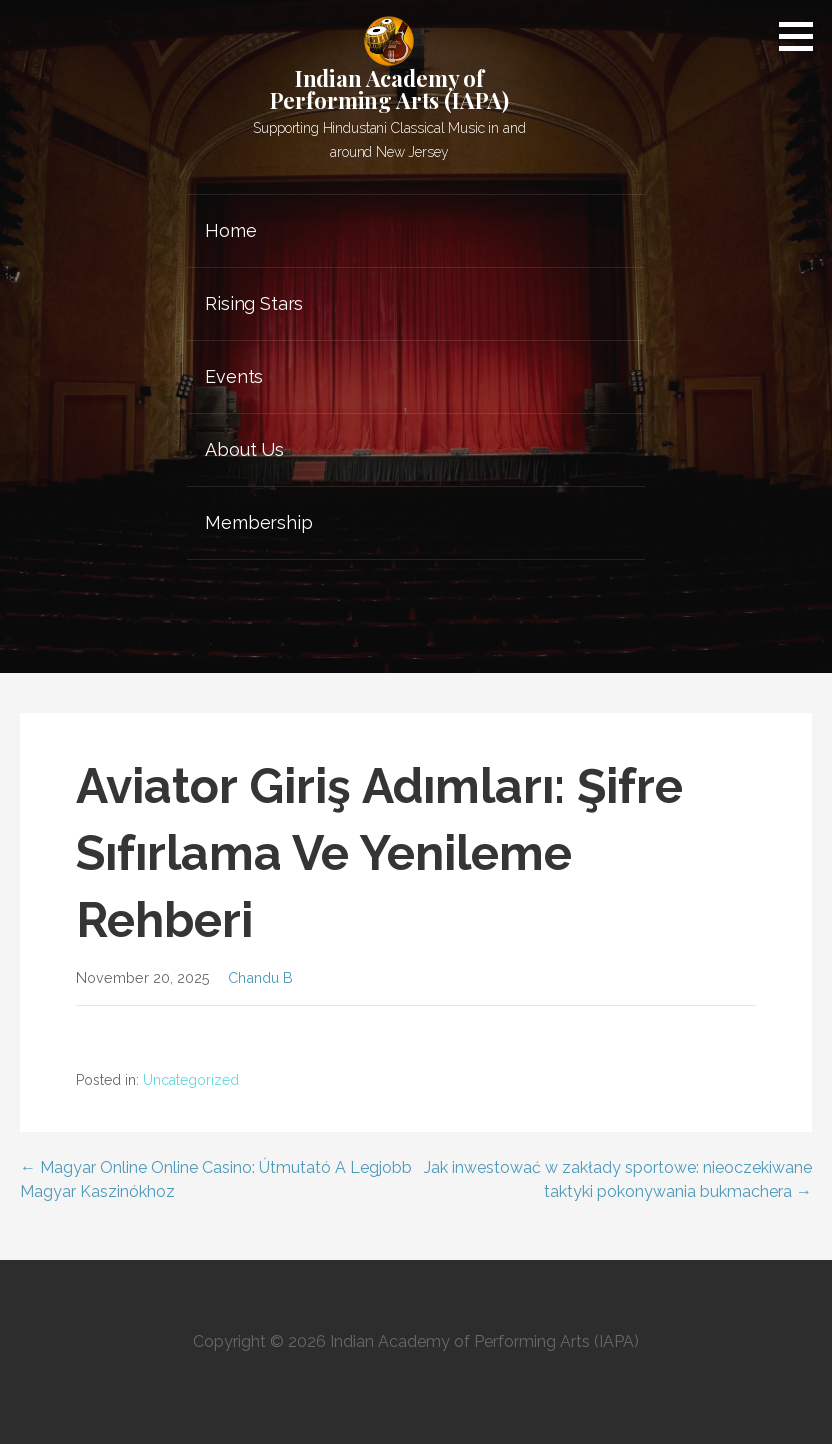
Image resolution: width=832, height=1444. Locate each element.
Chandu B (260, 977)
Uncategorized (191, 1080)
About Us (244, 449)
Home (230, 230)
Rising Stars (254, 303)
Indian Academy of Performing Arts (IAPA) (389, 89)
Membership (258, 522)
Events (234, 376)
